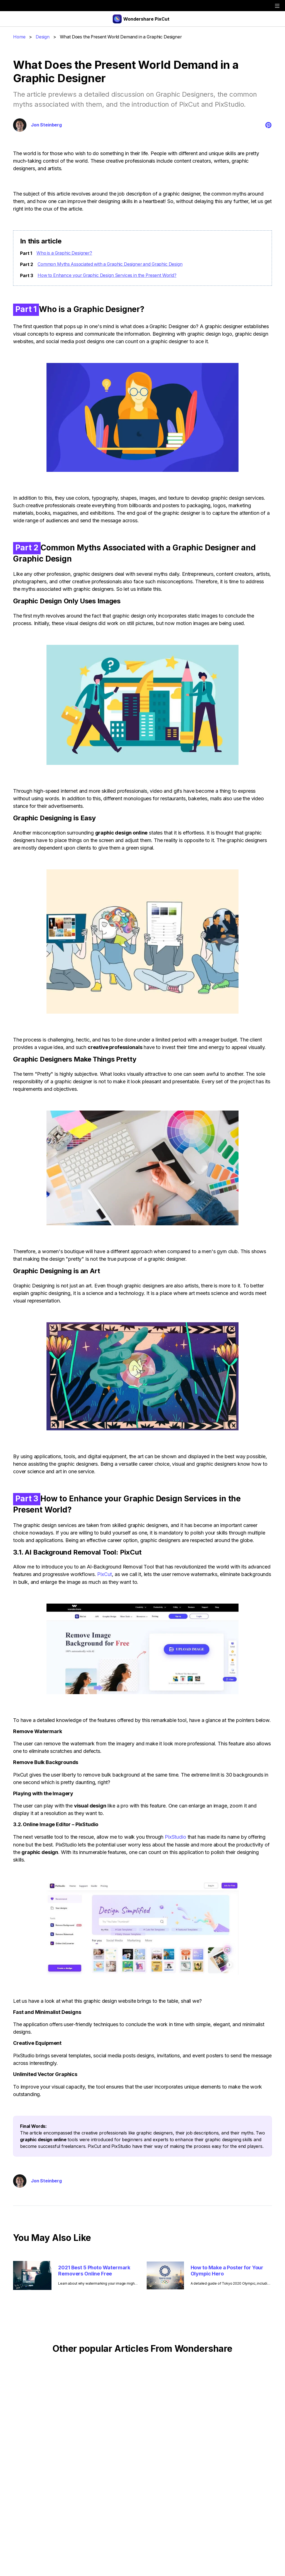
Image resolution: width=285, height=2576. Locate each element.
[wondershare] (11, 5)
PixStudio (175, 1837)
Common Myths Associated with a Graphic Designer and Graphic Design (112, 264)
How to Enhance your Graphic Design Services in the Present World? (110, 275)
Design (43, 37)
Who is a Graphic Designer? (65, 253)
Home (19, 37)
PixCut (104, 1574)
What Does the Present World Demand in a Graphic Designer (123, 37)
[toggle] (277, 5)
